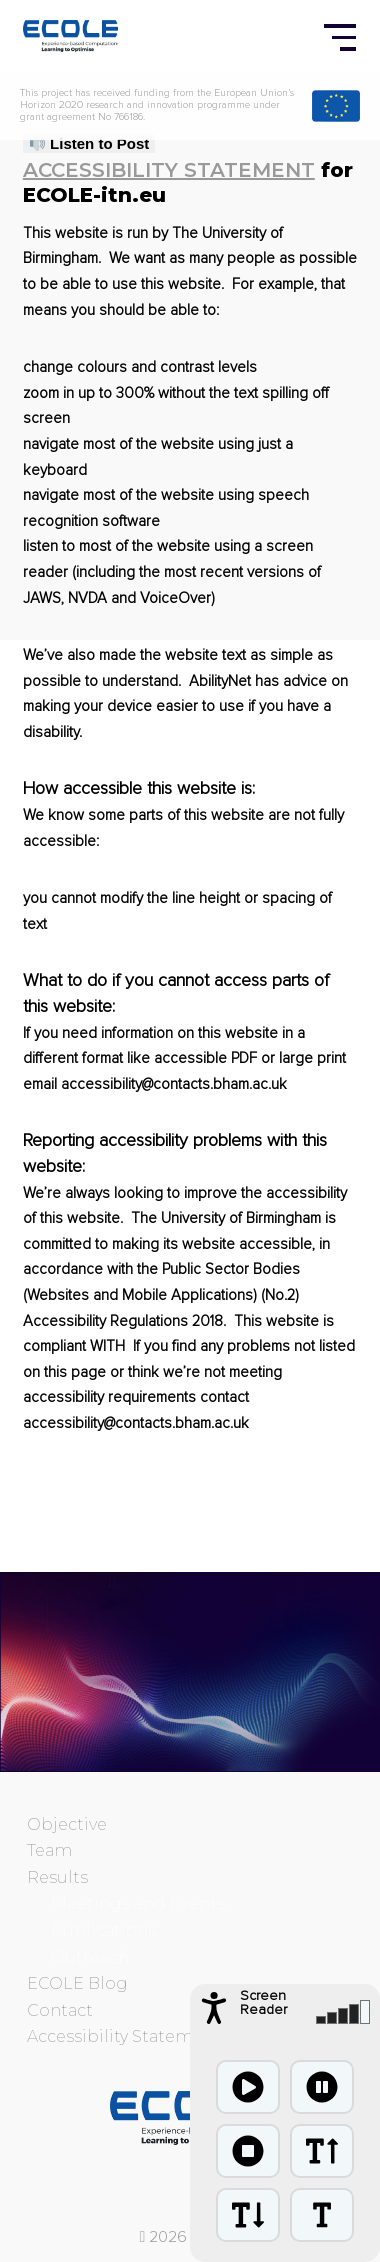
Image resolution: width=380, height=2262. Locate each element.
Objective (67, 1824)
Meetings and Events (138, 1903)
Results (57, 1877)
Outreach (90, 1957)
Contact (60, 2010)
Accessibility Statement (169, 170)
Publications (103, 1930)
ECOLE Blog (77, 1983)
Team (49, 1850)
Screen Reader (263, 2003)
